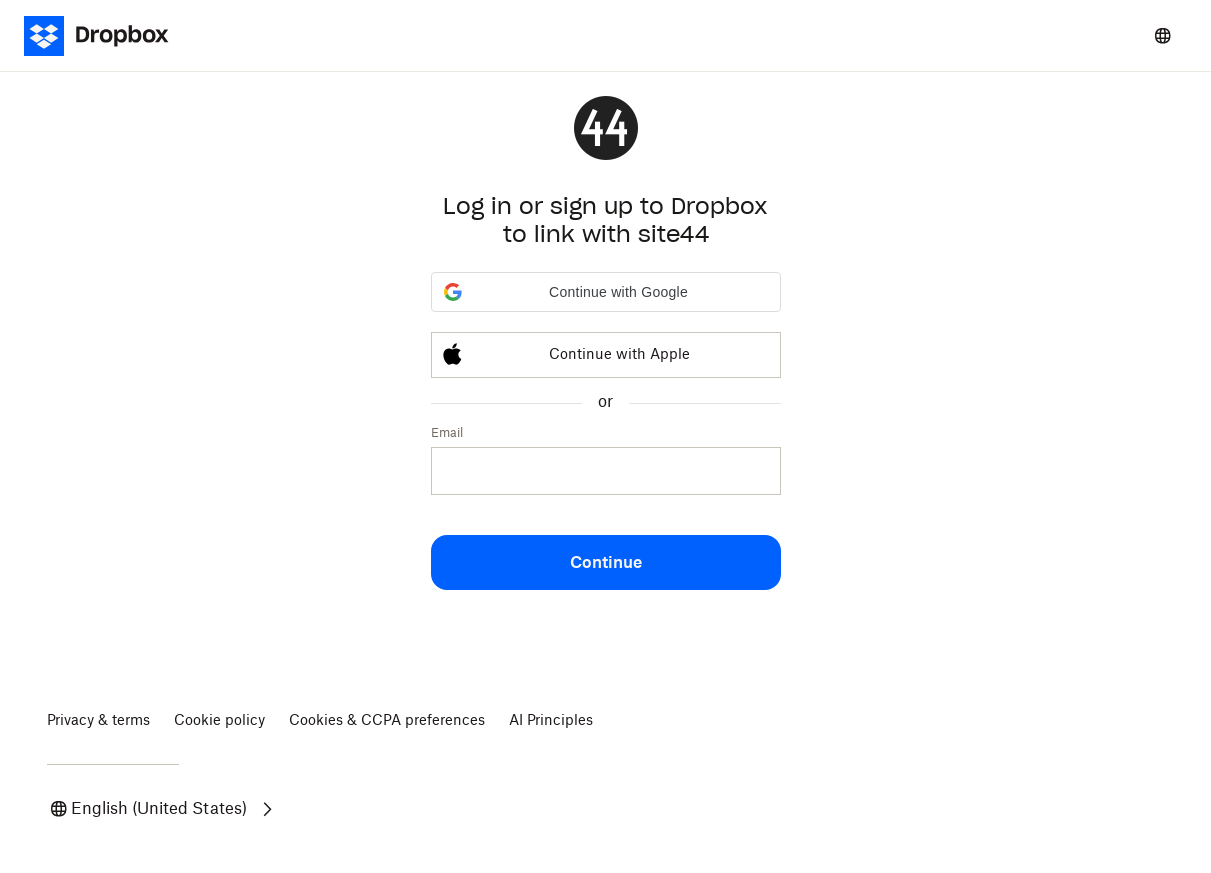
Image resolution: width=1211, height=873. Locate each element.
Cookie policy (219, 721)
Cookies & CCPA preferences (387, 721)
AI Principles (551, 721)
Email (447, 433)
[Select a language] (1163, 36)
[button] (606, 292)
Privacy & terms (98, 721)
